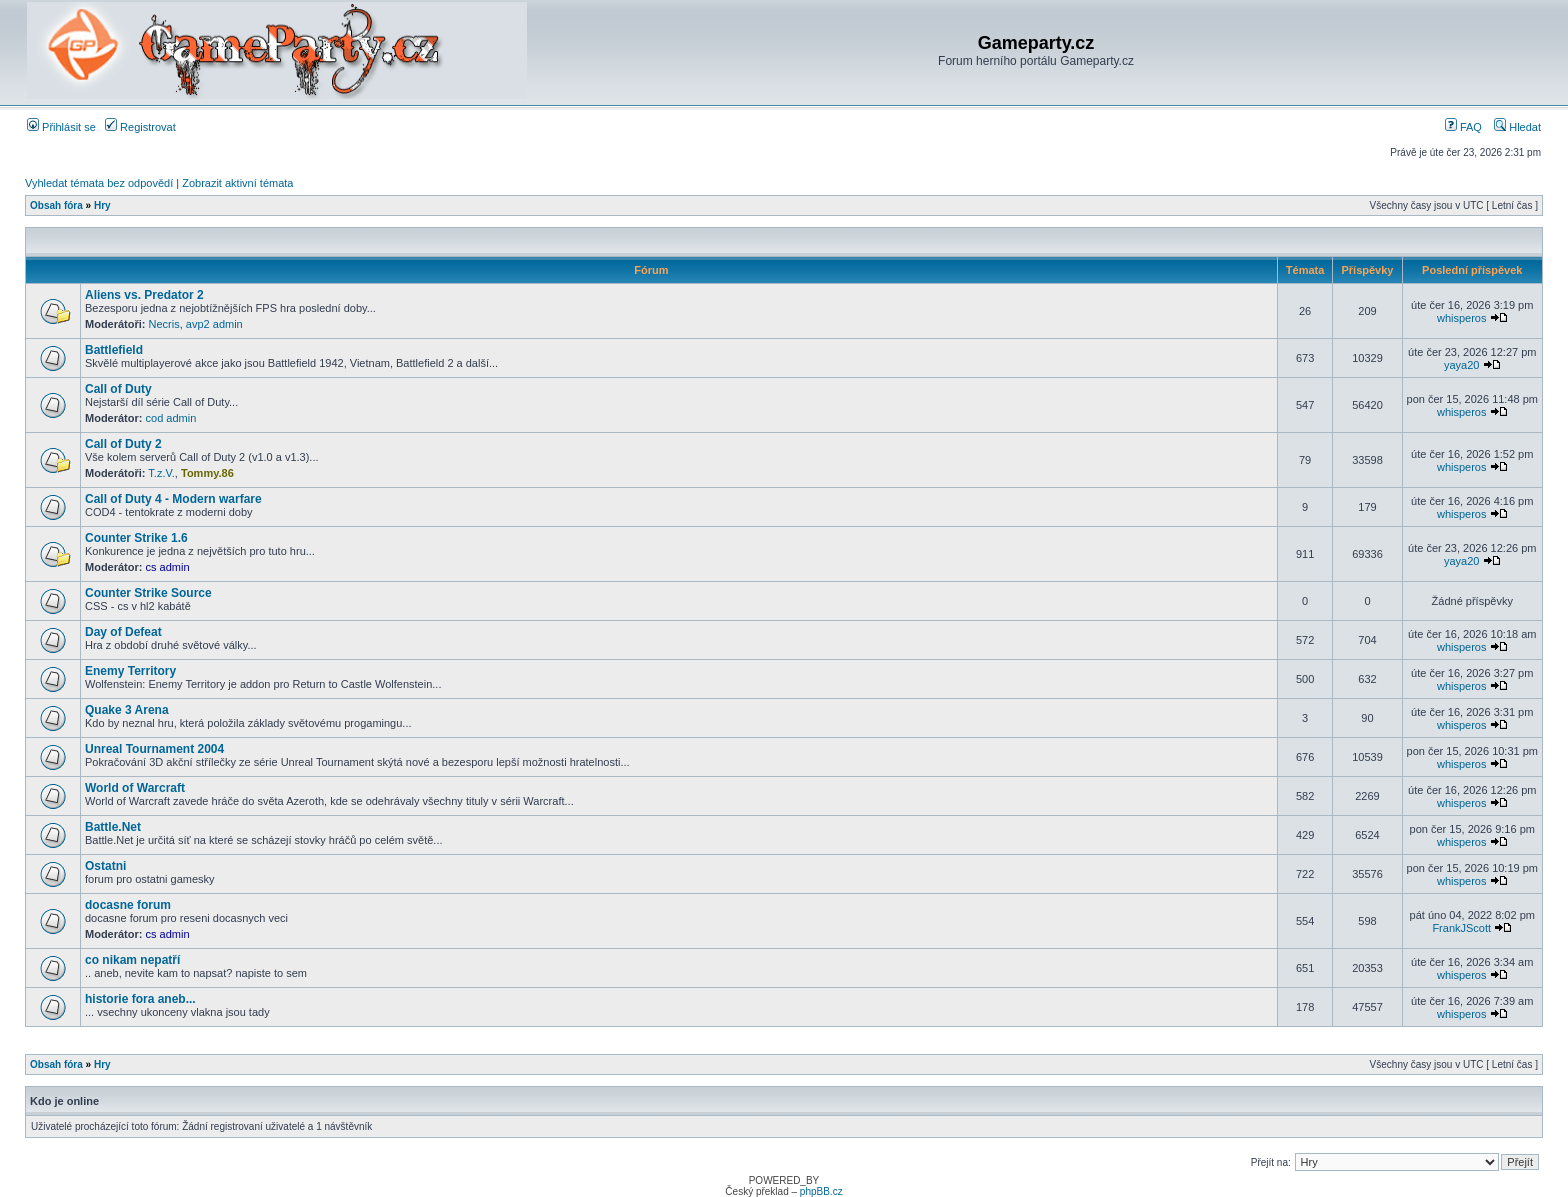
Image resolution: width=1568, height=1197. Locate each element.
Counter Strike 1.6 (136, 538)
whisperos (1462, 318)
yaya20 (1461, 365)
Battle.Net (113, 827)
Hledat (1517, 127)
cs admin (168, 567)
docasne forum (128, 905)
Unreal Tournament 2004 (154, 749)
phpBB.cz (821, 1191)
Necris (164, 324)
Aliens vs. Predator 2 (144, 295)
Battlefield (114, 350)
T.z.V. (161, 473)
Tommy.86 (207, 473)
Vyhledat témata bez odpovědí (99, 183)
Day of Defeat (123, 632)
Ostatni (105, 866)
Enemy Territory (130, 671)
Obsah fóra (56, 205)
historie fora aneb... (140, 999)
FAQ (1463, 127)
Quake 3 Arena (127, 710)
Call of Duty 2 (123, 444)
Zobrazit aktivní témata (237, 183)
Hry (102, 205)
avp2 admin (214, 324)
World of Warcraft (135, 788)
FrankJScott (1461, 928)
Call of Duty (118, 389)
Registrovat (140, 127)
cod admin (171, 418)
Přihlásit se (61, 127)
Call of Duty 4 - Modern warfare (173, 499)
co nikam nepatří (132, 960)
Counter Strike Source (148, 593)
